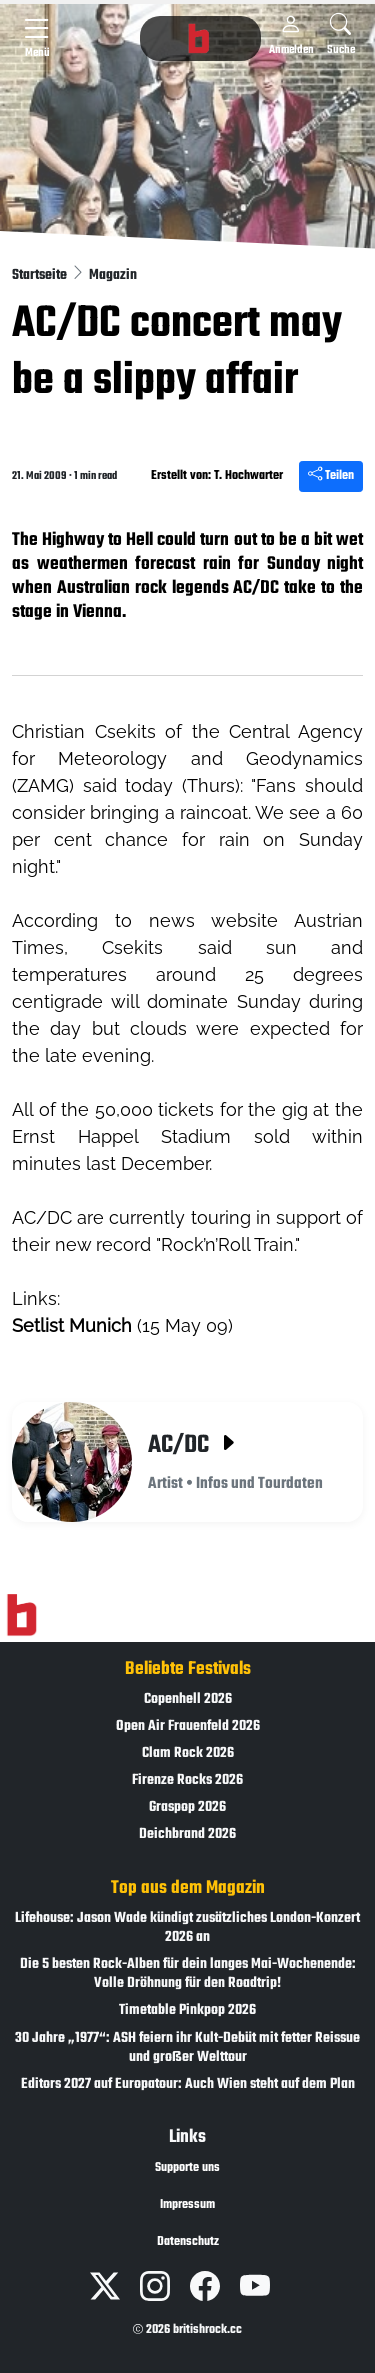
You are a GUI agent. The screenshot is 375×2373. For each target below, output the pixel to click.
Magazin (113, 275)
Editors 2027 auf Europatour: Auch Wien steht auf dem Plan (188, 2084)
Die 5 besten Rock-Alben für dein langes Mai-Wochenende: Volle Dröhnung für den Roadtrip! (188, 1974)
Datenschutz (188, 2242)
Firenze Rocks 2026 (187, 1780)
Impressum (187, 2205)
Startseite (41, 275)
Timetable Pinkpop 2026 (187, 2010)
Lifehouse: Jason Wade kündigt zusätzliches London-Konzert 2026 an (187, 1928)
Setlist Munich (72, 1325)
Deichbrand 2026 (187, 1834)
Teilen (331, 476)
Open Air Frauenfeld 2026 (188, 1726)
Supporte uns (187, 2168)
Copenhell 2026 (188, 1699)
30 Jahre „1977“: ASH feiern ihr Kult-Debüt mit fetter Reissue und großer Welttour (187, 2048)
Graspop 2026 (187, 1807)
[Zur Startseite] (21, 1615)
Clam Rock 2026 (188, 1753)
